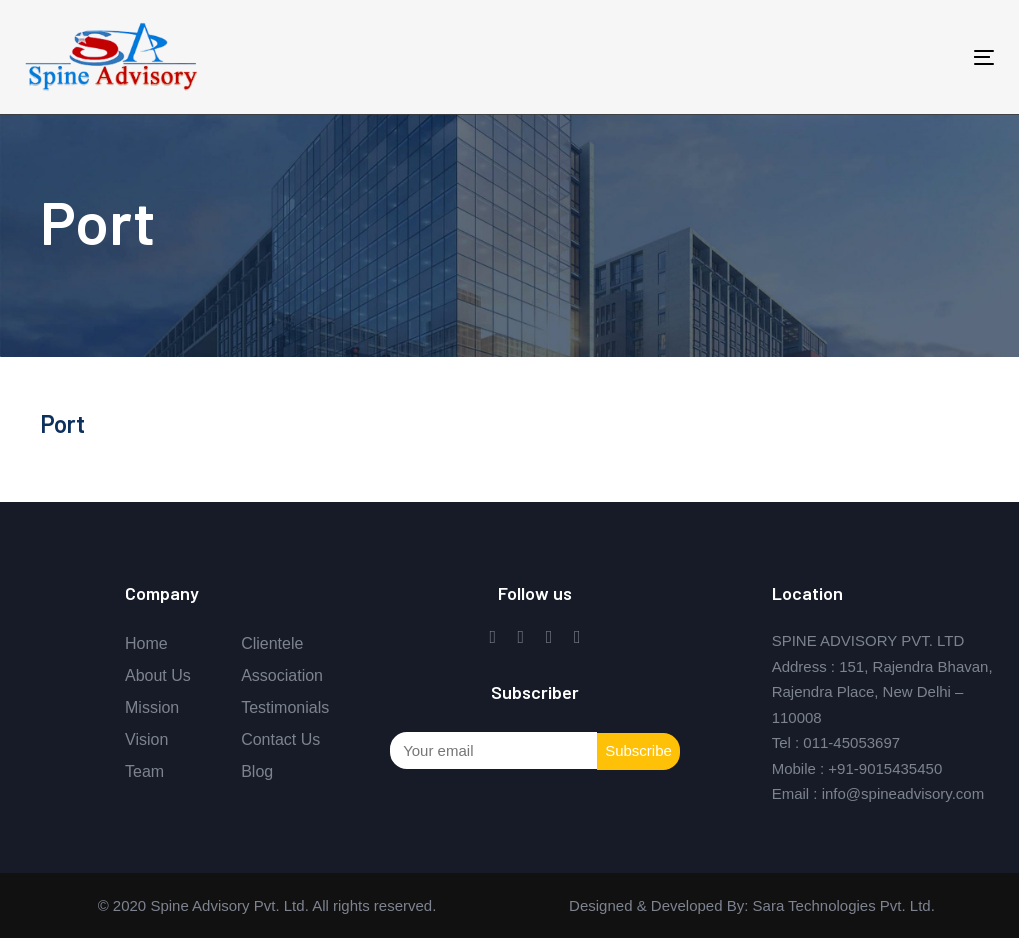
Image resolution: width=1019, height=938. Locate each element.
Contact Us (280, 739)
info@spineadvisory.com (903, 793)
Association (282, 675)
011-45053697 (851, 742)
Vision (146, 739)
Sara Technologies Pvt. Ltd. (841, 905)
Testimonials (285, 707)
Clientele (272, 643)
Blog (257, 771)
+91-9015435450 (885, 768)
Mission (152, 707)
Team (144, 771)
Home (146, 643)
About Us (158, 675)
